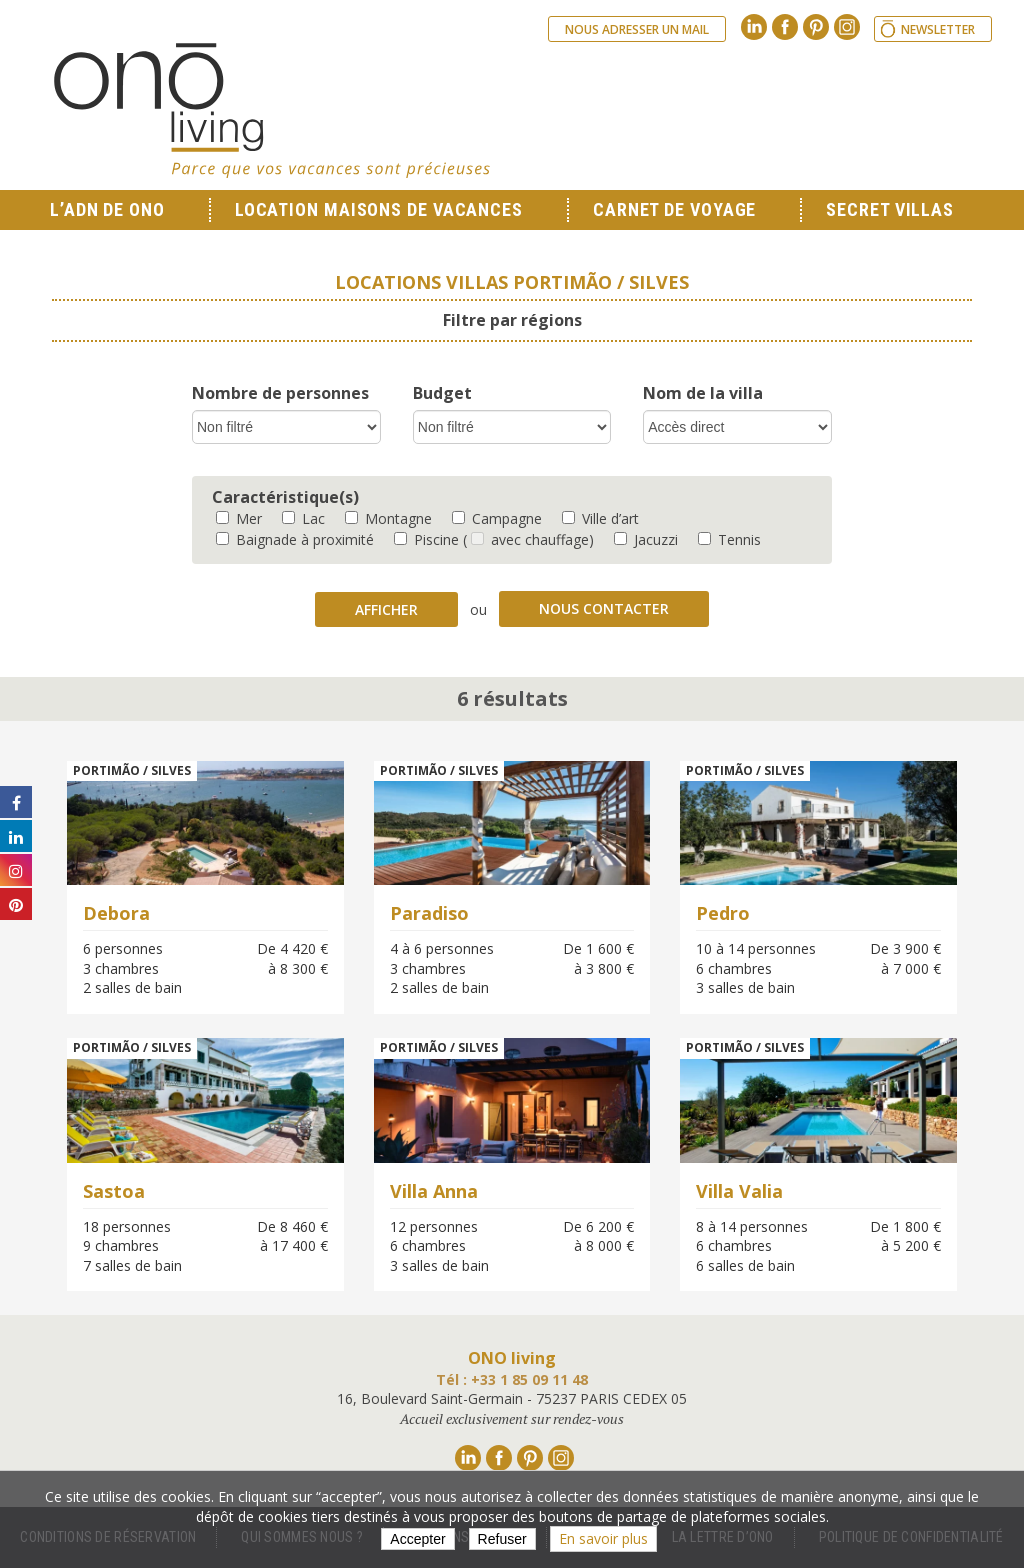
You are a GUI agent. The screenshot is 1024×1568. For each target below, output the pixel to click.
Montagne (388, 518)
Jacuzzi (646, 539)
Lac (303, 518)
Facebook (785, 27)
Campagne (497, 518)
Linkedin (754, 27)
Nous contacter (604, 608)
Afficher (386, 609)
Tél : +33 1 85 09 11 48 (512, 1379)
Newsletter (938, 29)
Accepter (417, 1539)
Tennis (729, 539)
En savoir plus (603, 1538)
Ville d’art (600, 518)
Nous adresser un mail (637, 29)
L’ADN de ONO (107, 209)
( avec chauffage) (528, 539)
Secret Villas (890, 209)
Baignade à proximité (295, 539)
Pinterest (816, 27)
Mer (239, 518)
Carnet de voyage (674, 209)
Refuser (502, 1539)
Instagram (847, 27)
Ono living (272, 110)
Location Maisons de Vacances (379, 209)
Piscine (426, 539)
